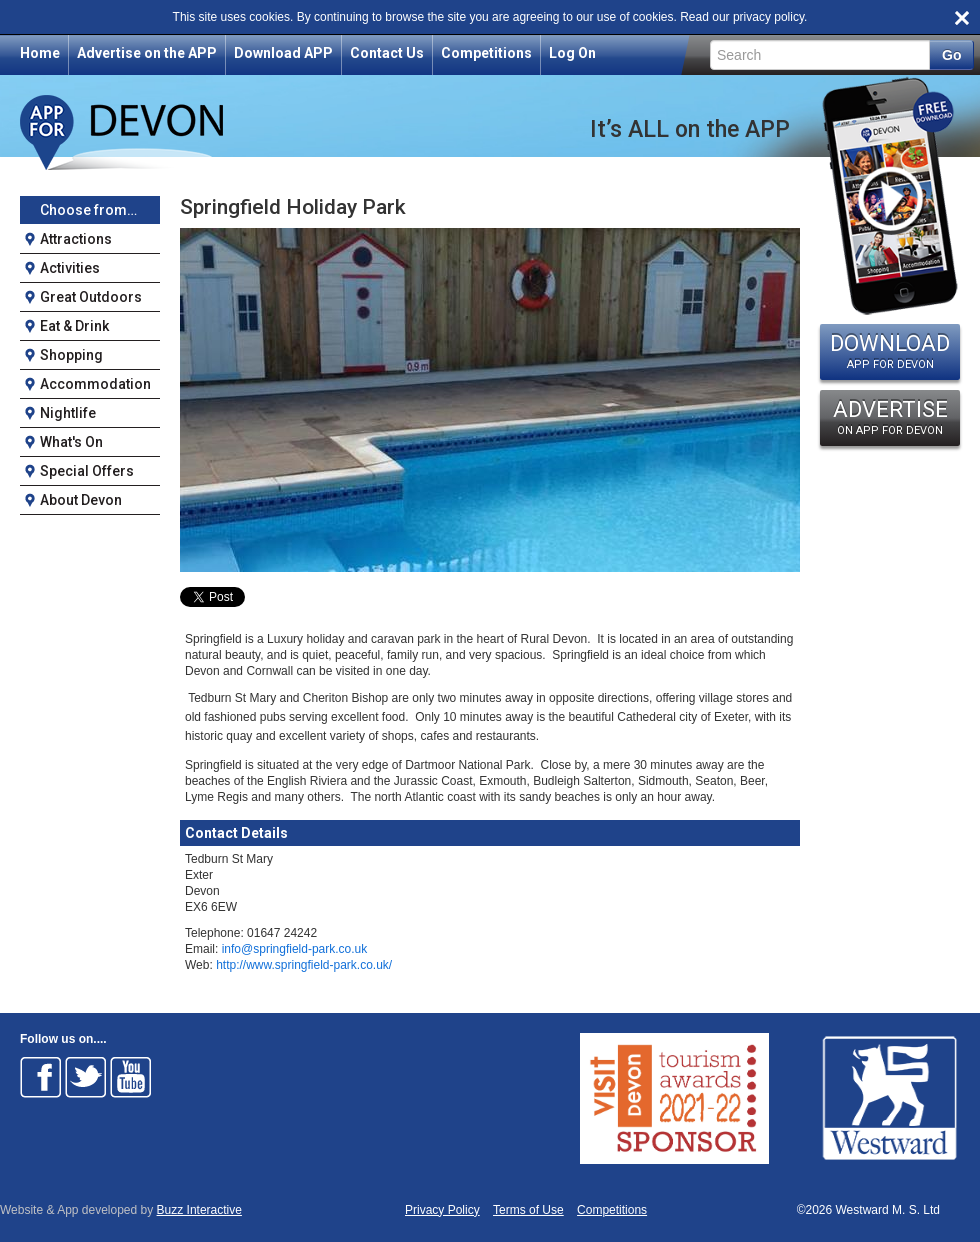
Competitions (486, 53)
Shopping (71, 355)
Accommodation (95, 384)
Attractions (76, 239)
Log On (572, 53)
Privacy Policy (442, 1210)
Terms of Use (528, 1210)
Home (40, 53)
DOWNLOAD (890, 351)
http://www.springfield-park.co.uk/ (304, 965)
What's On (71, 442)
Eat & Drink (74, 326)
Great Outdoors (91, 297)
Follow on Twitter (86, 1077)
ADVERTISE (890, 417)
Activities (70, 268)
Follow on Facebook (41, 1077)
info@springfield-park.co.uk (295, 949)
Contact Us (387, 53)
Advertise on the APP (147, 53)
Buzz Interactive (199, 1210)
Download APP (283, 53)
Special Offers (87, 471)
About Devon (81, 500)
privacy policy (768, 17)
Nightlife (68, 413)
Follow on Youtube (131, 1077)
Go (951, 55)
